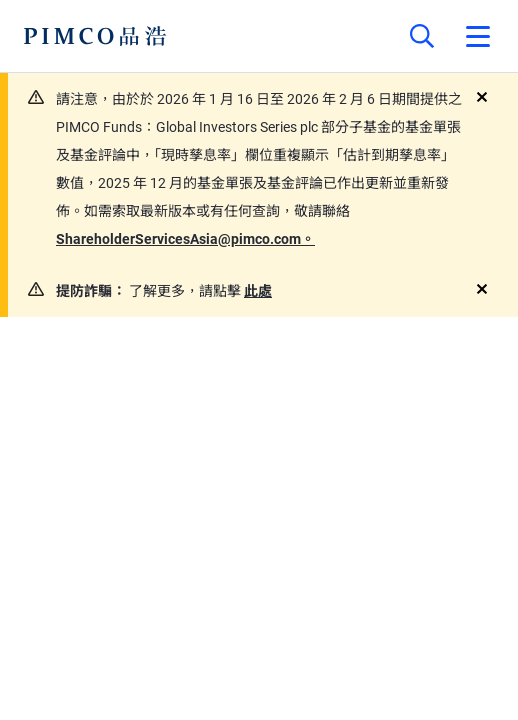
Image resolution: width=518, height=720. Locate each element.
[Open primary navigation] (478, 36)
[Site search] (422, 36)
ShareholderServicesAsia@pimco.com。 (185, 239)
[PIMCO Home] (95, 36)
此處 (258, 291)
